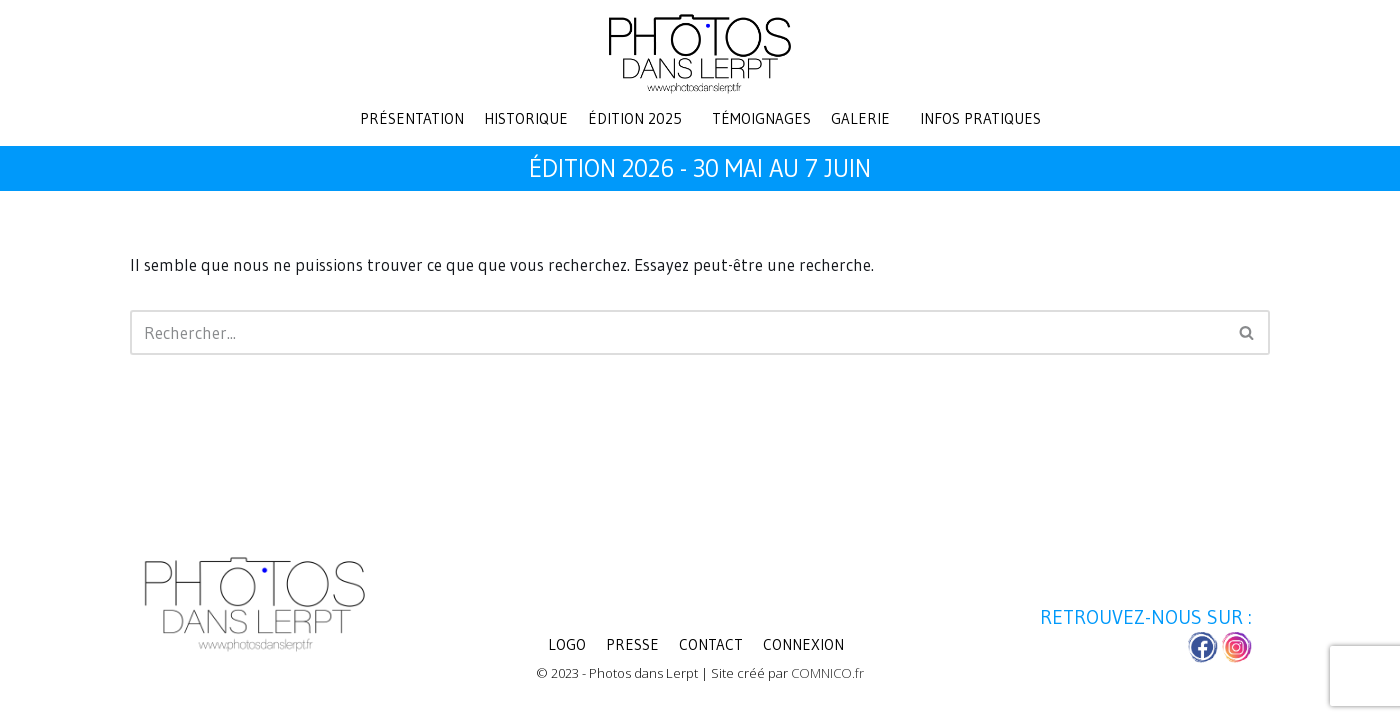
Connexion (803, 644)
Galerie (860, 118)
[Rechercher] (677, 332)
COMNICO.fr (827, 673)
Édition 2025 (635, 118)
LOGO (567, 644)
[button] (640, 118)
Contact (711, 644)
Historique (526, 118)
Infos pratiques (980, 118)
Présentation (412, 118)
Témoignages (761, 118)
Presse (632, 644)
